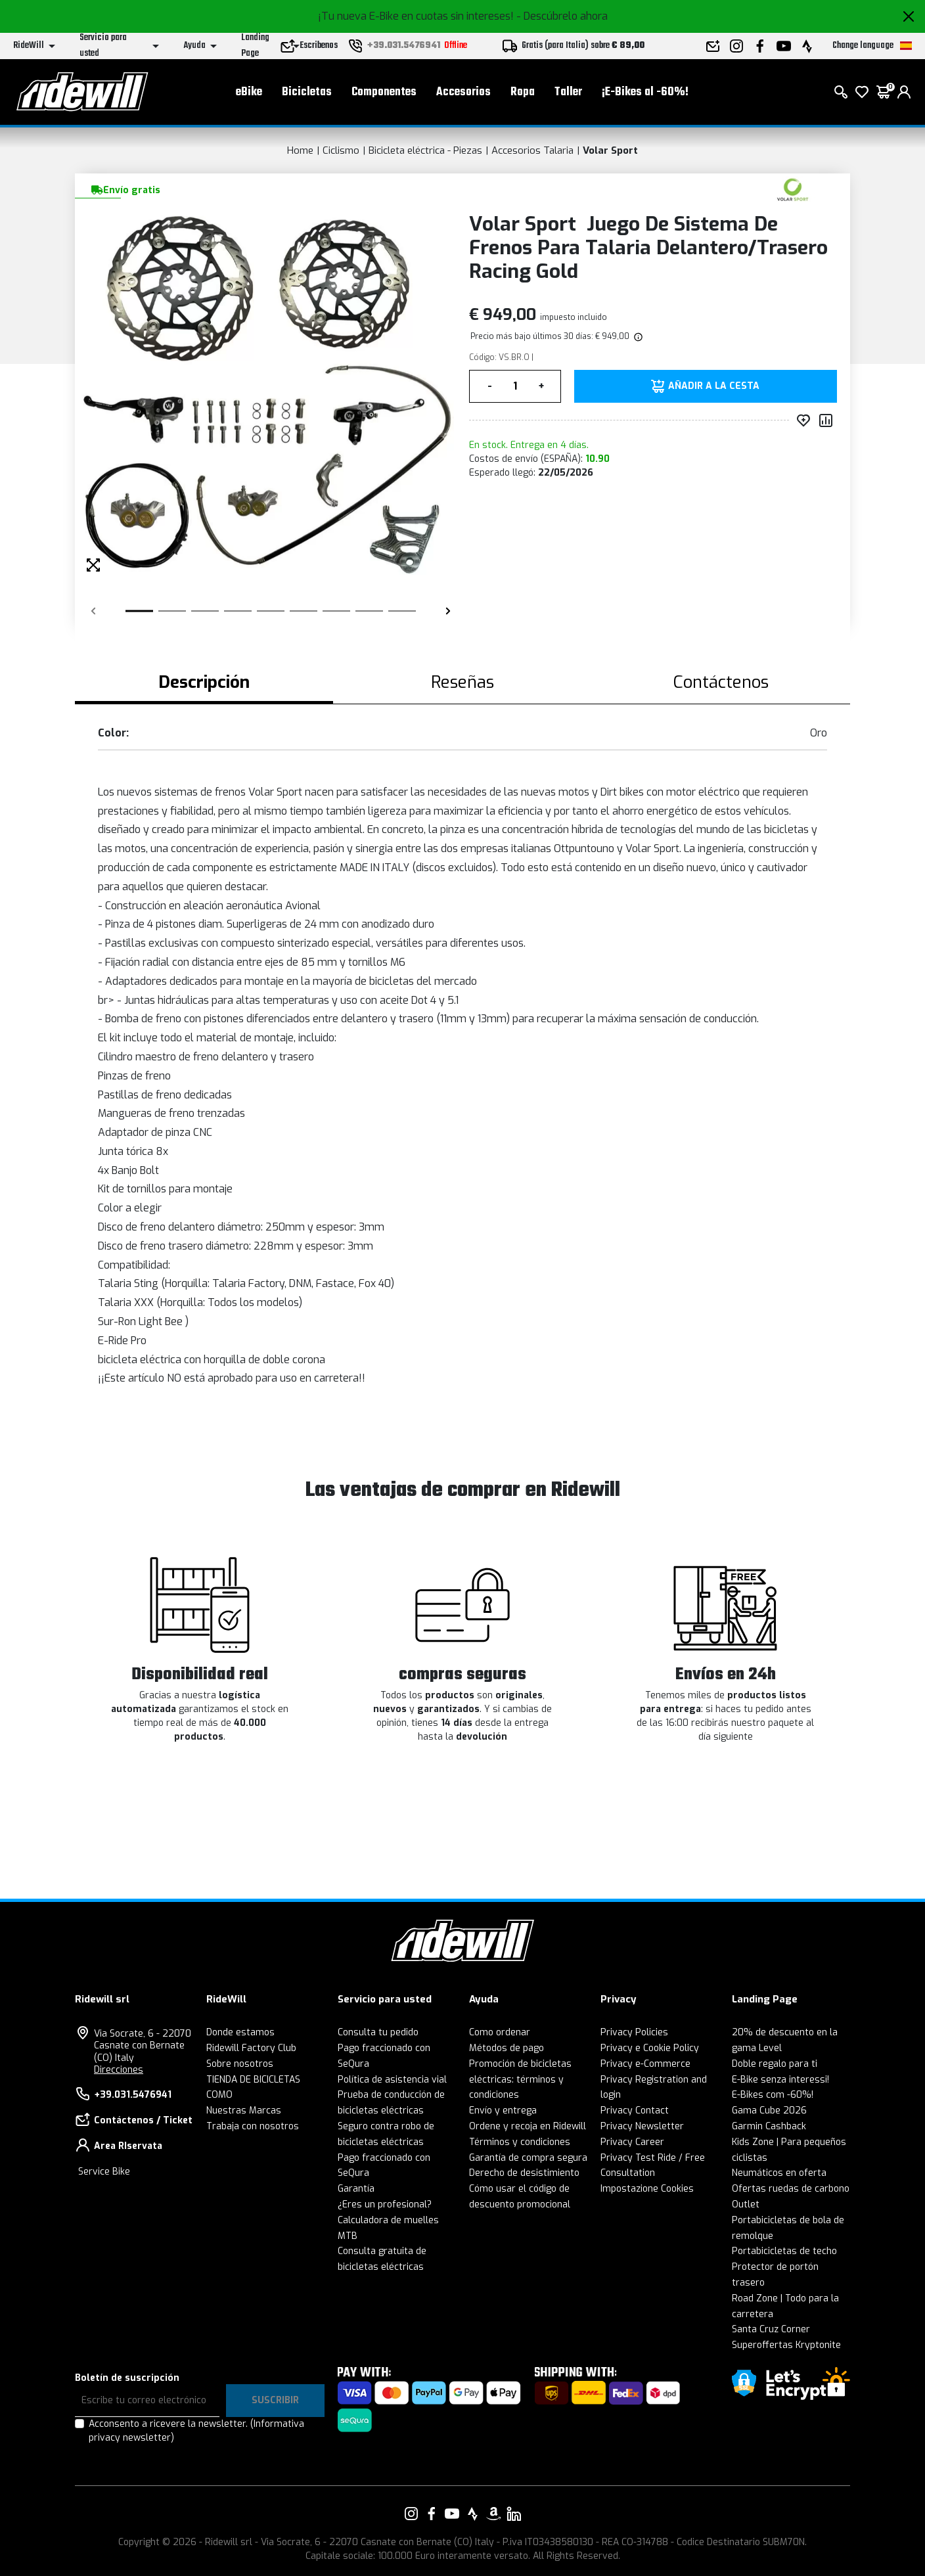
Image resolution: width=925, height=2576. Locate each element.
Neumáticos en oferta (779, 2173)
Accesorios (463, 92)
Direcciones (118, 2070)
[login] (904, 92)
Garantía (356, 2188)
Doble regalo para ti (774, 2064)
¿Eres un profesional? (385, 2204)
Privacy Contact (634, 2110)
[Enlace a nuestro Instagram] (411, 2513)
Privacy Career (632, 2142)
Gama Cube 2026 (769, 2110)
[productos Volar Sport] (793, 189)
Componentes (384, 92)
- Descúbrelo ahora (562, 16)
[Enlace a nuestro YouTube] (452, 2513)
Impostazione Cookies (647, 2188)
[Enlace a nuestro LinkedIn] (514, 2513)
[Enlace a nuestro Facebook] (432, 2513)
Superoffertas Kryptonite (786, 2345)
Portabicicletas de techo (784, 2251)
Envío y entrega (503, 2110)
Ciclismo (341, 150)
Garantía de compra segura (528, 2158)
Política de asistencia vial (392, 2079)
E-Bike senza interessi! (780, 2079)
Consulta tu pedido (378, 2032)
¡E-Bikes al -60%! (645, 92)
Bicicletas (307, 92)
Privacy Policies (634, 2032)
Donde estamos (240, 2032)
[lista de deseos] (862, 92)
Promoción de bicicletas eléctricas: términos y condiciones (520, 2080)
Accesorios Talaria (532, 150)
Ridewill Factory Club (251, 2048)
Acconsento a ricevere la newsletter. (196, 2431)
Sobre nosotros (239, 2064)
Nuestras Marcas (243, 2110)
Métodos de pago (506, 2048)
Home (300, 150)
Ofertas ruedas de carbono (790, 2188)
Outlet (745, 2204)
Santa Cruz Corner (771, 2329)
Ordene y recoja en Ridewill (527, 2126)
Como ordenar (499, 2032)
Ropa (522, 92)
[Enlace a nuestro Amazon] (493, 2513)
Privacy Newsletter (642, 2126)
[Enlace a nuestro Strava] (473, 2513)
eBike (249, 92)
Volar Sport (610, 150)
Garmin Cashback (769, 2126)
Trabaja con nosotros (252, 2126)
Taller (568, 92)
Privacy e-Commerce (645, 2064)
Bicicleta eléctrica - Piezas (425, 150)
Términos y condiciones (519, 2142)
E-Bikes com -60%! (772, 2095)
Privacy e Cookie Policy (649, 2048)
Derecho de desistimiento (524, 2173)
